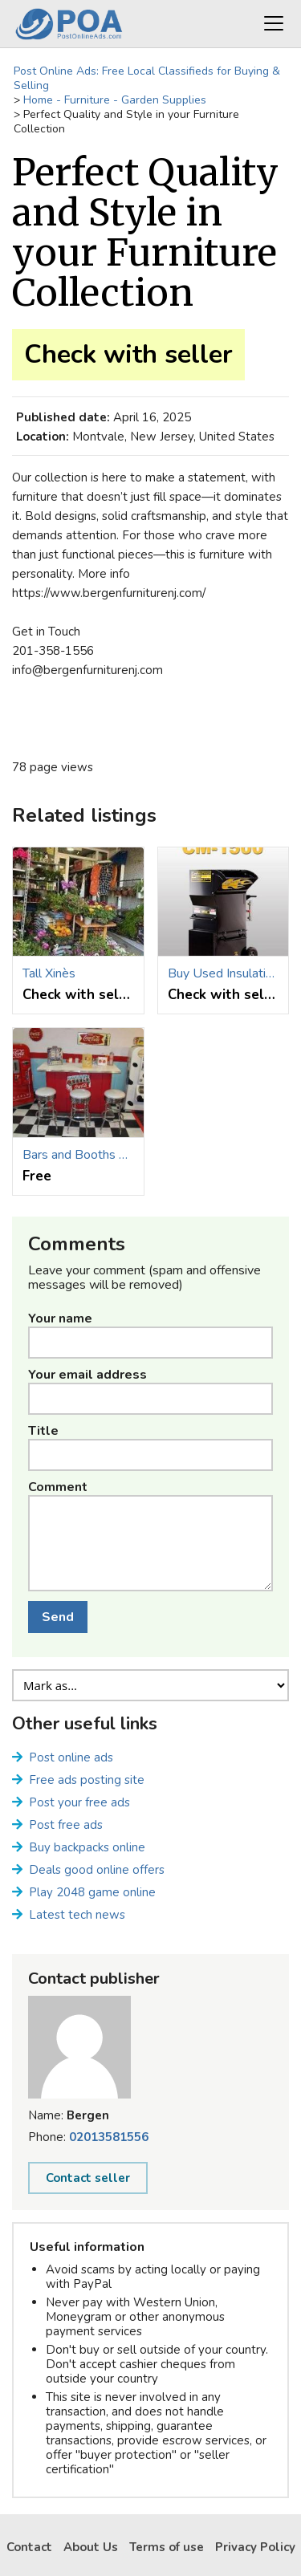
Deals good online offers (97, 1870)
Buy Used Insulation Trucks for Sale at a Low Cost (223, 973)
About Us (90, 2547)
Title (43, 1430)
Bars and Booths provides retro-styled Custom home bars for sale (78, 1155)
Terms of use (166, 2547)
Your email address (87, 1374)
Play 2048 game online (92, 1892)
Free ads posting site (86, 1780)
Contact (29, 2547)
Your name (60, 1318)
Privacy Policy (255, 2547)
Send (58, 1617)
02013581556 (108, 2137)
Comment (57, 1487)
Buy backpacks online (87, 1847)
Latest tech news (77, 1915)
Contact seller (88, 2178)
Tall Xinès (48, 973)
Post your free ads (79, 1802)
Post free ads (66, 1825)
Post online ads (71, 1757)
